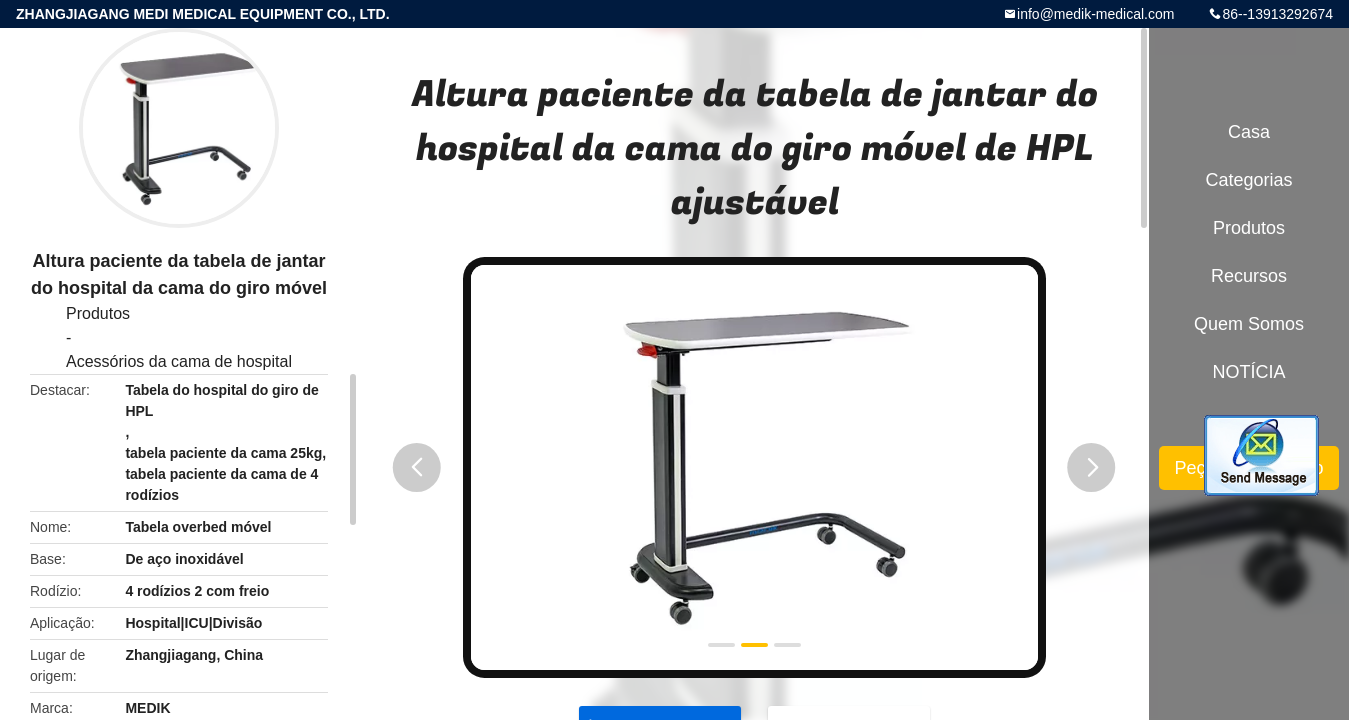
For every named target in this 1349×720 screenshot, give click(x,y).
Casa (1249, 132)
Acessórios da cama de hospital (179, 361)
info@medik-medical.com (1095, 14)
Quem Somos (1249, 324)
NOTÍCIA (1248, 372)
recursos (1249, 276)
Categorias (1248, 180)
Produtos (98, 313)
